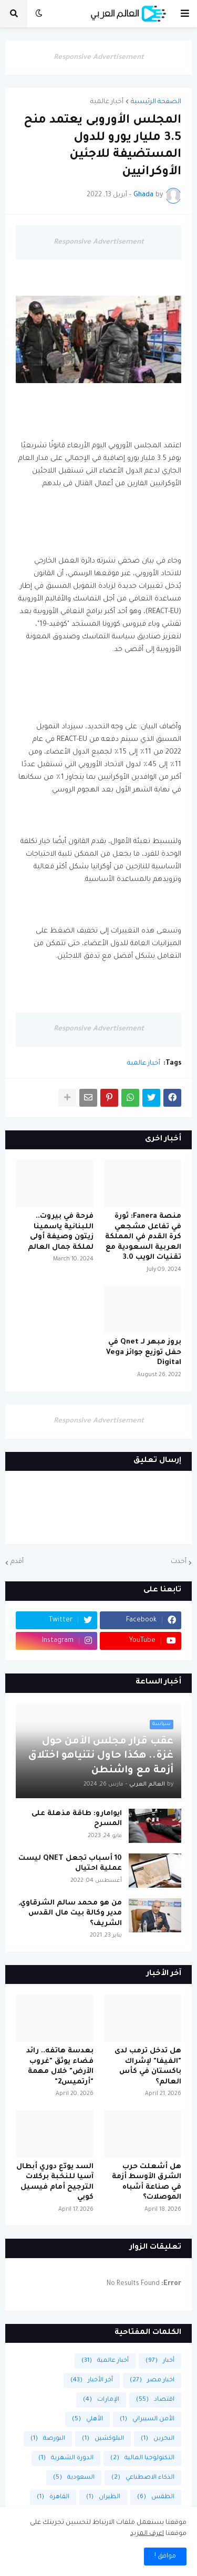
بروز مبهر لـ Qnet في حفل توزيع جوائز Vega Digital (143, 1352)
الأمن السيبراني (147, 2419)
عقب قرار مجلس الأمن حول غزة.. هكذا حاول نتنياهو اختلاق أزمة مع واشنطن (100, 1756)
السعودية (74, 2477)
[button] (185, 14)
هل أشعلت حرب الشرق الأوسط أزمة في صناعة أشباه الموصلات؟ (146, 2182)
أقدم (17, 1562)
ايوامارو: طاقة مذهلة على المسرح (77, 1819)
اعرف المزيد (147, 2534)
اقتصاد (155, 2400)
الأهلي (87, 2419)
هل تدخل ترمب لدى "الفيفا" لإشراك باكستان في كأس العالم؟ (148, 2066)
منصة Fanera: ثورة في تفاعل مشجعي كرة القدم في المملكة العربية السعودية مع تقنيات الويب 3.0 (143, 1236)
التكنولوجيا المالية (142, 2458)
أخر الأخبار (91, 2380)
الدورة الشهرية (66, 2458)
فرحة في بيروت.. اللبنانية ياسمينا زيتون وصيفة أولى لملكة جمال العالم (61, 1231)
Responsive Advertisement (99, 58)
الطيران (103, 2497)
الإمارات (101, 2400)
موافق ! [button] (165, 2556)
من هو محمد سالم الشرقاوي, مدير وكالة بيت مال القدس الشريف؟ (70, 1913)
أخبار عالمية (106, 102)
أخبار (160, 2361)
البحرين (157, 2439)
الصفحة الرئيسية (156, 102)
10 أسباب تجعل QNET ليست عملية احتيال (70, 1864)
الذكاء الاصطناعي (142, 2477)
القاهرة (53, 2497)
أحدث (178, 1562)
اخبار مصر (152, 2380)
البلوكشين (103, 2439)
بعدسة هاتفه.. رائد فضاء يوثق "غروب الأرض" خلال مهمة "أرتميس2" (60, 2066)
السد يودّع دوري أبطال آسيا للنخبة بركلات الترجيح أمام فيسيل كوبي (55, 2182)
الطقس (155, 2497)
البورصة (47, 2439)
